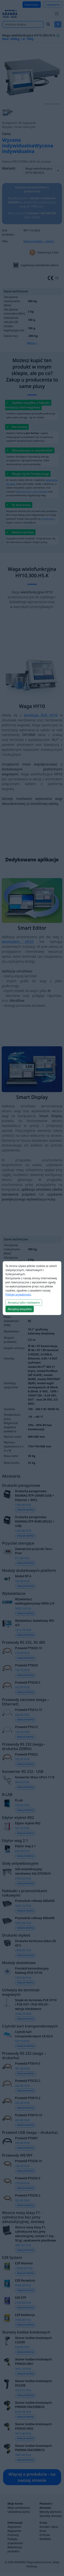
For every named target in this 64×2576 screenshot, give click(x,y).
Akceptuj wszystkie (20, 1309)
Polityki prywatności (18, 1294)
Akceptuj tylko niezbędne (24, 1302)
